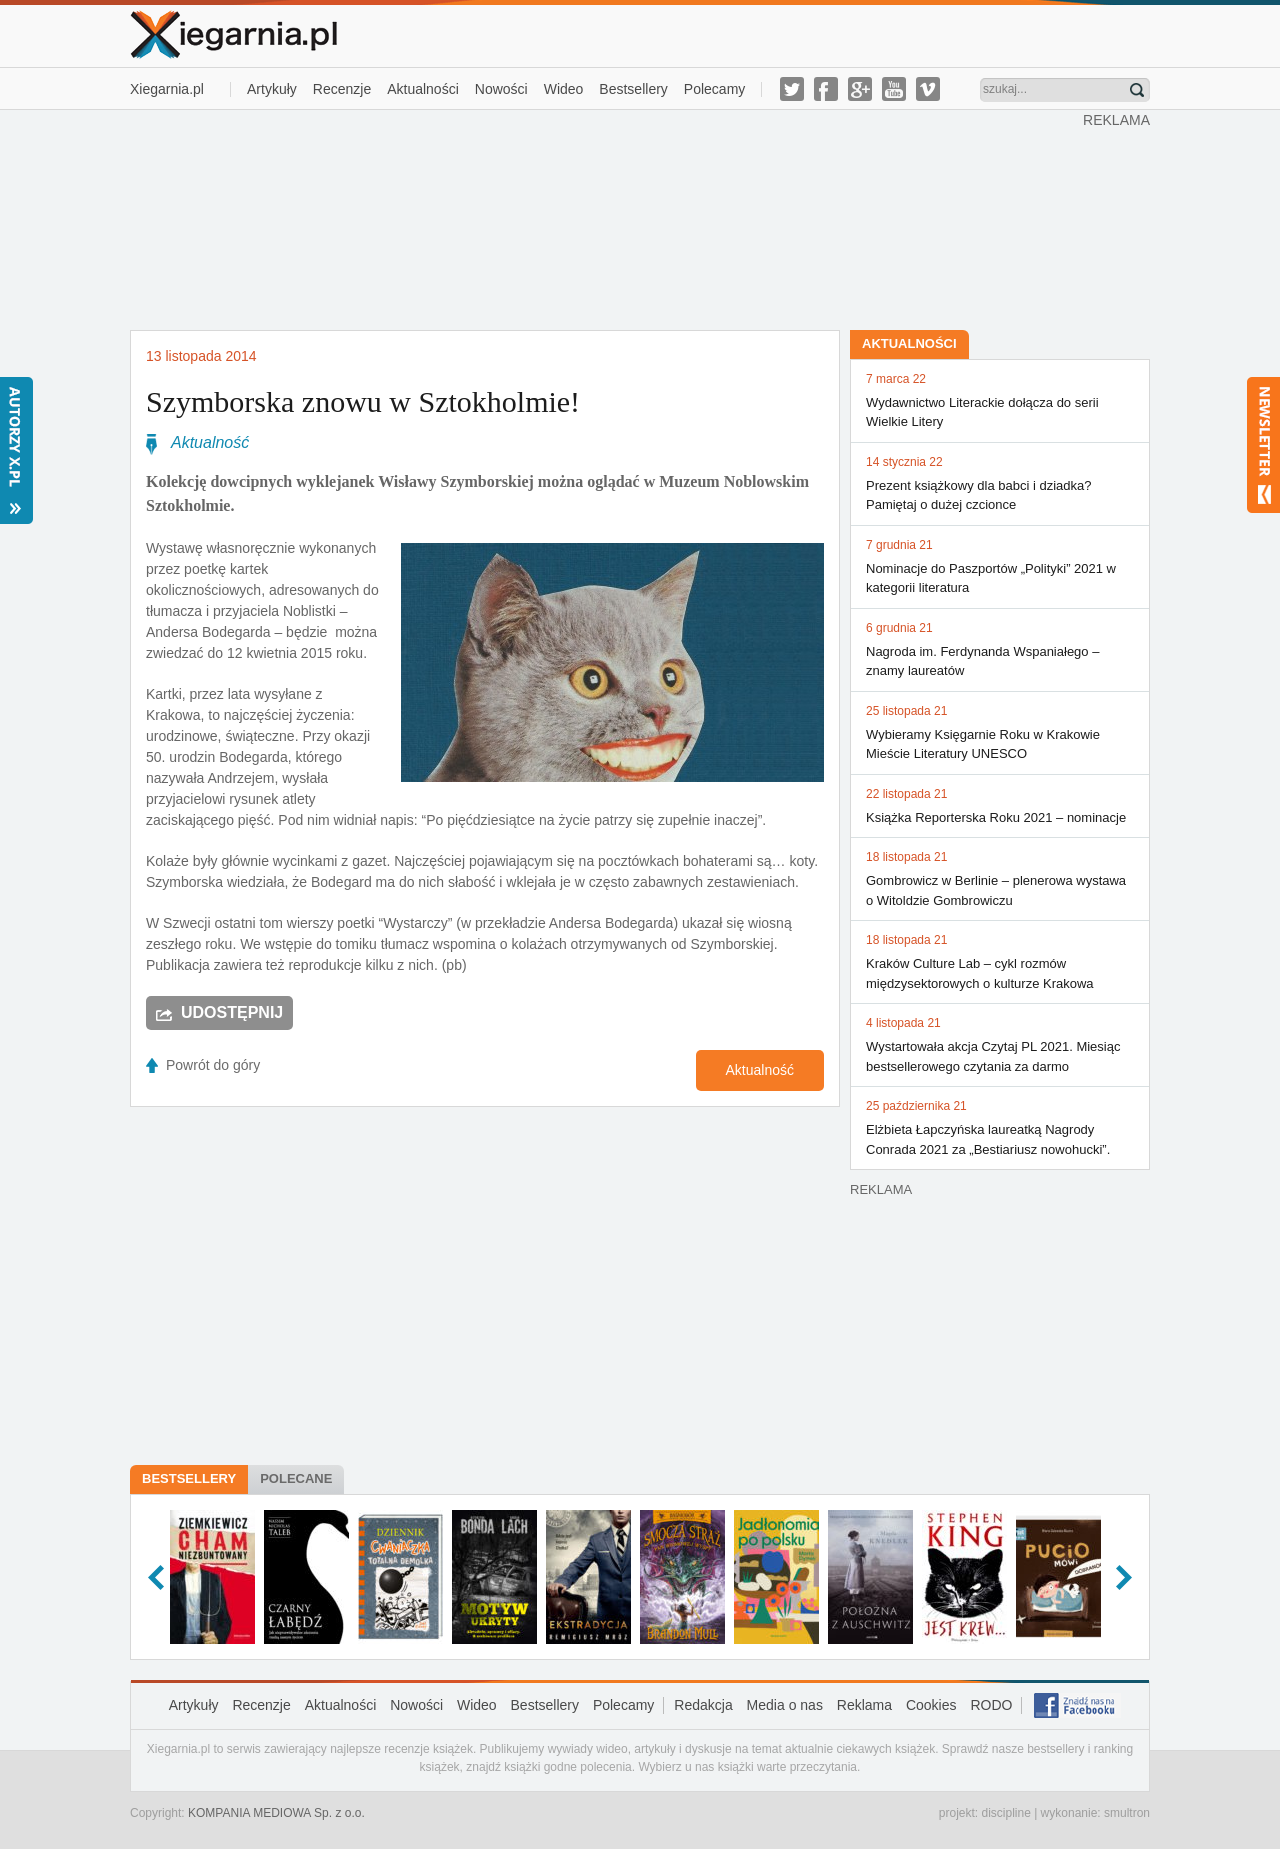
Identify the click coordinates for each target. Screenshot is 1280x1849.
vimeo (928, 89)
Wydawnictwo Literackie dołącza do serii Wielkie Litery (1000, 400)
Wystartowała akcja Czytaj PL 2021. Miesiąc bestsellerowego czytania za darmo (1000, 1044)
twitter (792, 89)
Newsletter (1263, 445)
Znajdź (1137, 90)
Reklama (864, 1705)
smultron (1127, 1813)
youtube (894, 89)
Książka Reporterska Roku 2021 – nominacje (1000, 805)
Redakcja (703, 1705)
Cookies (931, 1705)
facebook (826, 89)
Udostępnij (232, 1012)
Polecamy (714, 89)
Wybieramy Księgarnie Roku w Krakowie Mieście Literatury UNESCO (1000, 732)
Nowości (501, 89)
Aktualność (210, 442)
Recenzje (342, 89)
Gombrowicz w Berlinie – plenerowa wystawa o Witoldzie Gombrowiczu (1000, 878)
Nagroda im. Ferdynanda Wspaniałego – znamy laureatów (1000, 649)
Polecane (296, 1478)
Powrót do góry (213, 1065)
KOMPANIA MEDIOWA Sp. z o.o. (276, 1813)
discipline (1005, 1813)
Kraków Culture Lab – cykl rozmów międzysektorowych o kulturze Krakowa (1000, 961)
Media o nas (785, 1705)
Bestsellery (633, 89)
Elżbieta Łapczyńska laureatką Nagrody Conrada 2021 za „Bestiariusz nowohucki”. (1000, 1127)
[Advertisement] (607, 218)
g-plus (860, 89)
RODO (991, 1705)
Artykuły (272, 89)
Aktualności (423, 89)
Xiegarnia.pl (167, 89)
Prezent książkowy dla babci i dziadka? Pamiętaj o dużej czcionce (1000, 483)
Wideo (564, 89)
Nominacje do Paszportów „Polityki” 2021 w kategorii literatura (1000, 566)
